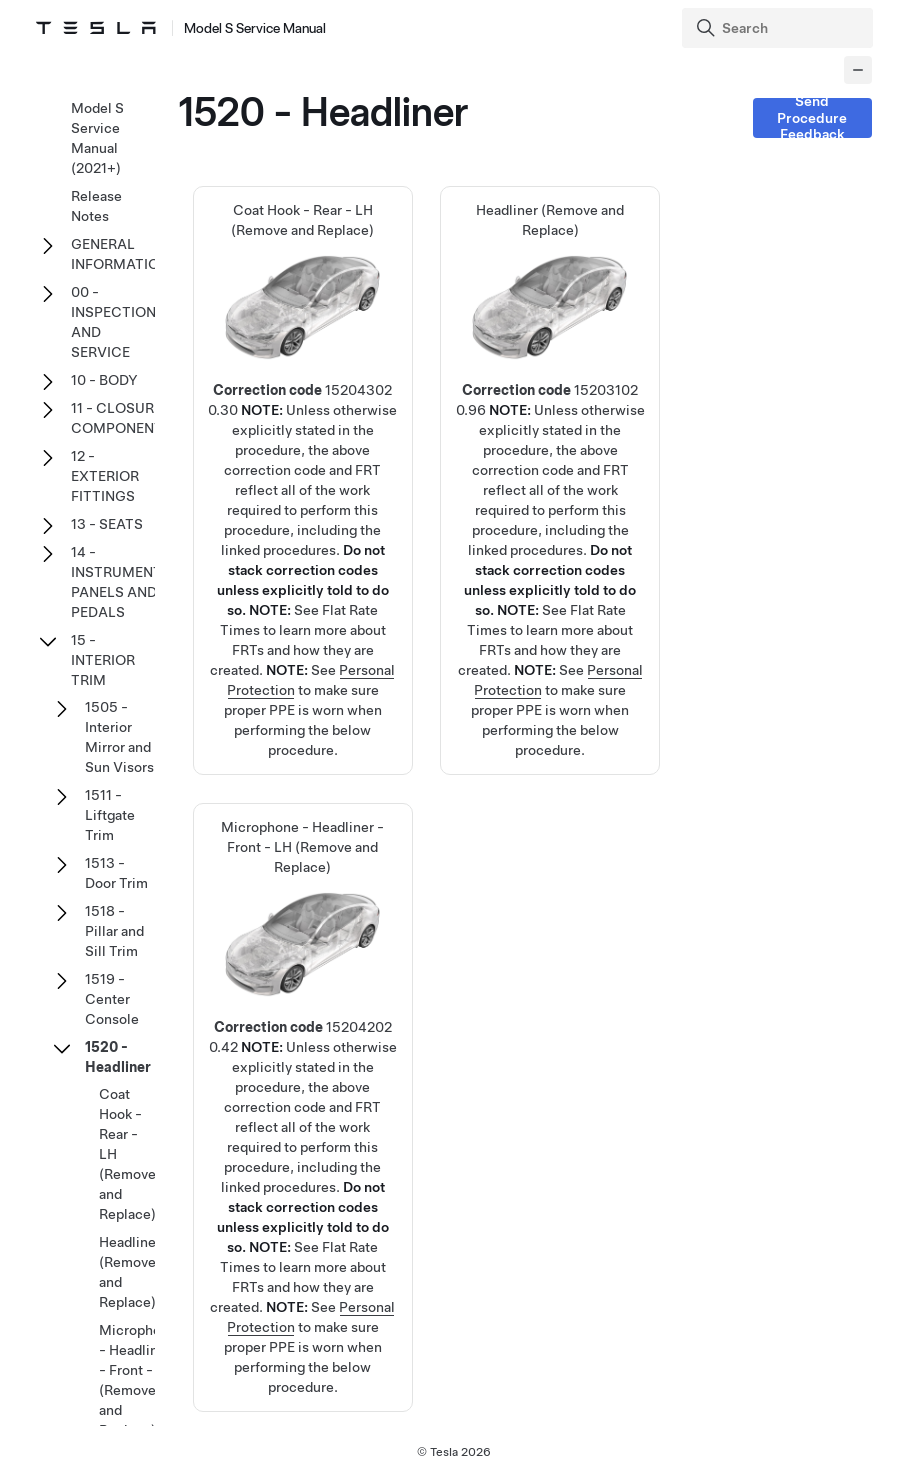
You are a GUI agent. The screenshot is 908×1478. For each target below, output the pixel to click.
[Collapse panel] (858, 70)
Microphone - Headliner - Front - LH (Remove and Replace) (138, 1380)
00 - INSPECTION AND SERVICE (113, 322)
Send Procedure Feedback (812, 118)
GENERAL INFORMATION (120, 254)
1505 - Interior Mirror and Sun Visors (119, 737)
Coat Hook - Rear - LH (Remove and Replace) (303, 410)
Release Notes (96, 206)
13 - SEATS (107, 524)
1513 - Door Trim (116, 873)
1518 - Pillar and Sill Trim (114, 931)
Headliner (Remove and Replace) (550, 410)
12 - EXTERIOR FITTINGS (105, 476)
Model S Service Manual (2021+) (97, 138)
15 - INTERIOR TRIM (103, 660)
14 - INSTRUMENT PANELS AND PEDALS (116, 582)
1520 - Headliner (118, 1057)
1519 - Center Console (112, 999)
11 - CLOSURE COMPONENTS (121, 418)
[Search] (779, 28)
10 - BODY (104, 380)
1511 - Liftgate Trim (110, 815)
